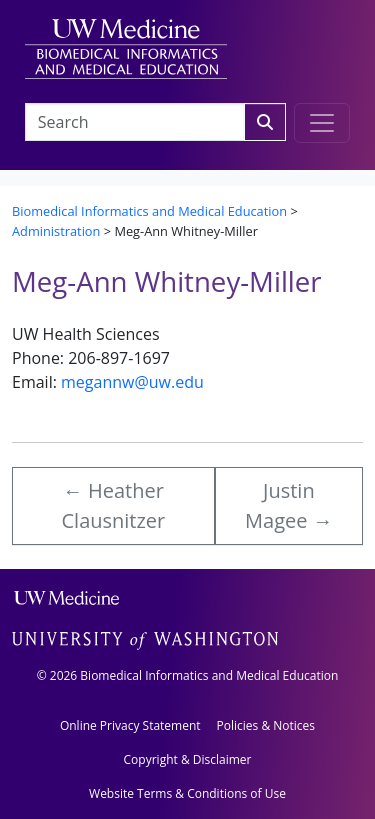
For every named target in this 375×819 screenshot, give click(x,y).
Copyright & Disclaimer (188, 759)
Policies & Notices (266, 725)
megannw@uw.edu (132, 382)
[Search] (265, 122)
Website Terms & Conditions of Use (187, 793)
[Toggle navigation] (322, 123)
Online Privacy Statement (130, 725)
